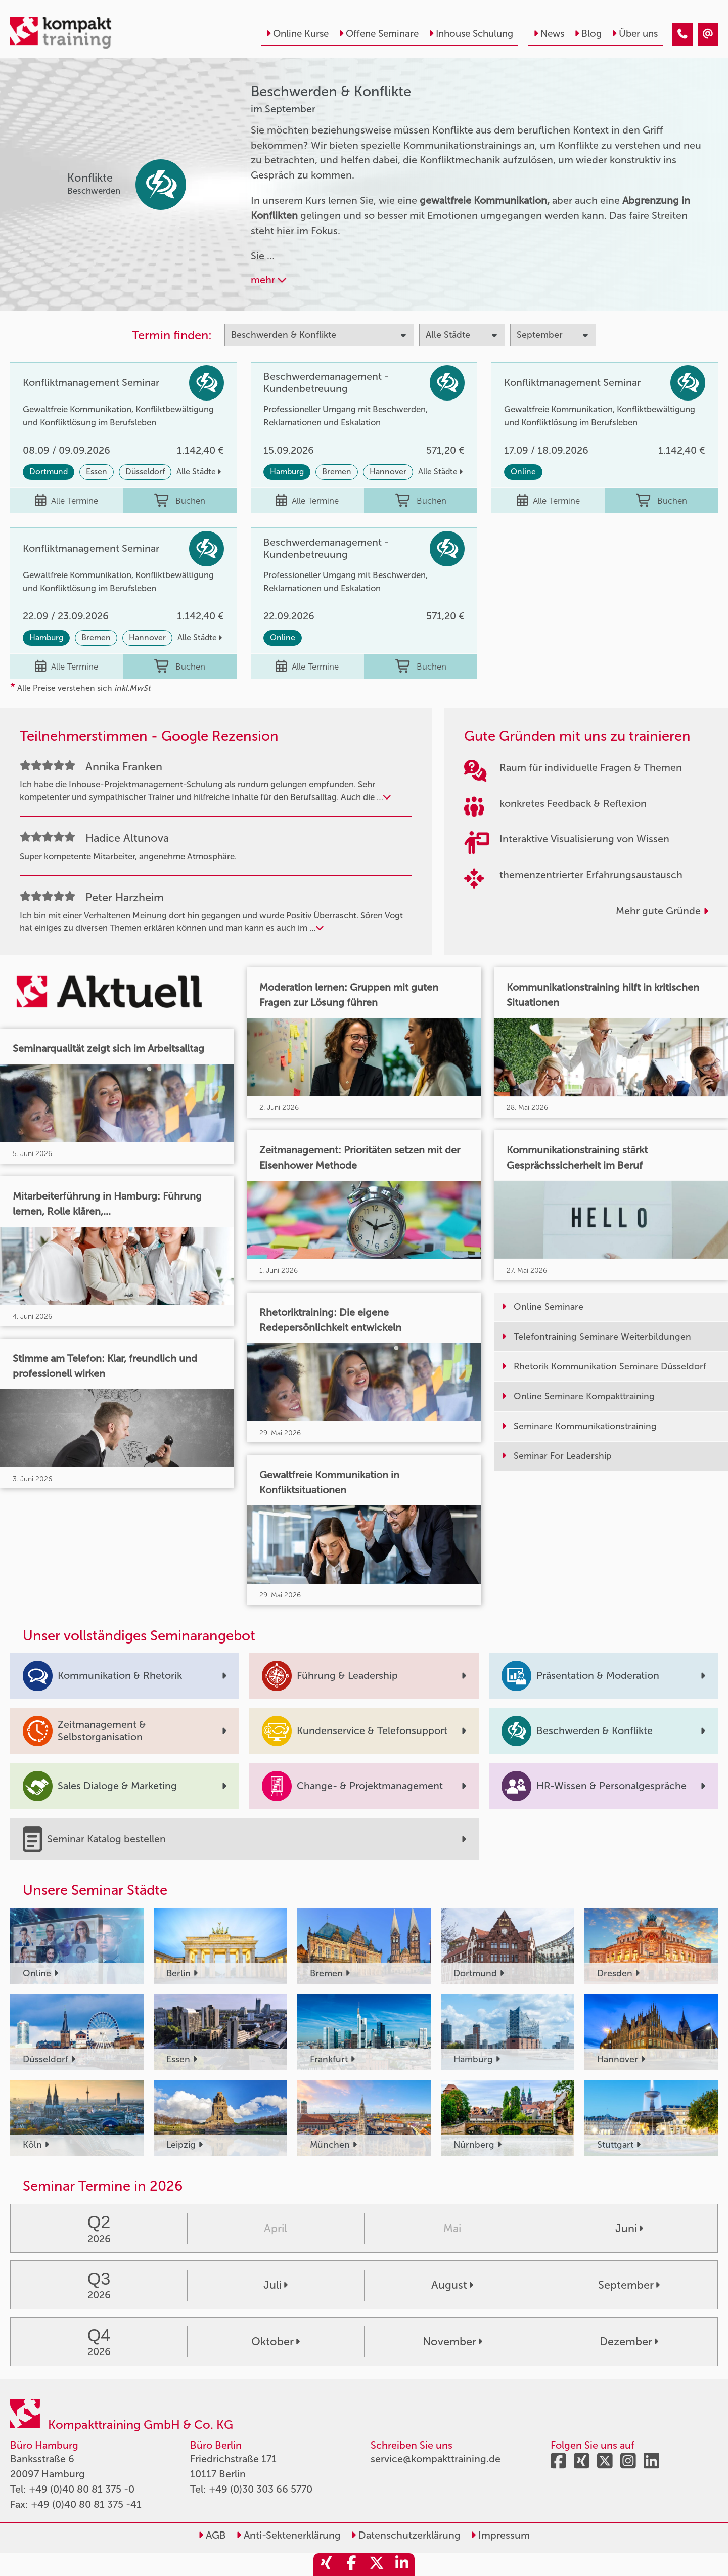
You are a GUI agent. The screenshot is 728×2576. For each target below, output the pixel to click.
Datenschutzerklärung (406, 2535)
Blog (588, 33)
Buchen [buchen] (179, 500)
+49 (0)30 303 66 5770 (260, 2489)
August (452, 2285)
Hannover (388, 471)
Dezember (629, 2341)
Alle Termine (66, 500)
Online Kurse (297, 33)
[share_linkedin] (402, 2564)
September (629, 2285)
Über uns (635, 33)
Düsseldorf (145, 471)
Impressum (500, 2535)
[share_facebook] (351, 2564)
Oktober (275, 2341)
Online (523, 471)
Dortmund (48, 471)
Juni (629, 2228)
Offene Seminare (379, 33)
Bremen (336, 471)
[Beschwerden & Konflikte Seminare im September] (682, 34)
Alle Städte (198, 471)
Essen (96, 471)
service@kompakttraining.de (435, 2459)
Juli (275, 2285)
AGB (212, 2535)
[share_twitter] (376, 2564)
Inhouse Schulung (471, 33)
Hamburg (287, 471)
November (452, 2341)
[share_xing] (326, 2564)
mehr (268, 280)
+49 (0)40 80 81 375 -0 (81, 2489)
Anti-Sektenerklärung (288, 2535)
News (548, 33)
